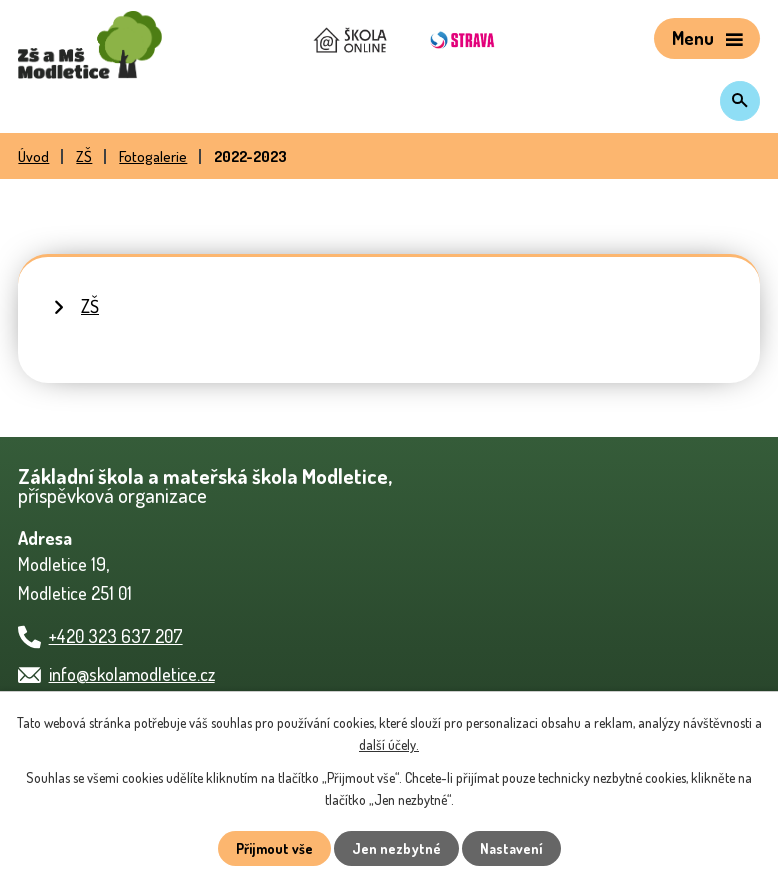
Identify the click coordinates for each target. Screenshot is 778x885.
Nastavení (511, 848)
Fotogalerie (153, 156)
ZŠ (84, 156)
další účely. (389, 744)
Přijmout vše (274, 848)
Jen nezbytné (396, 848)
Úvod (33, 156)
